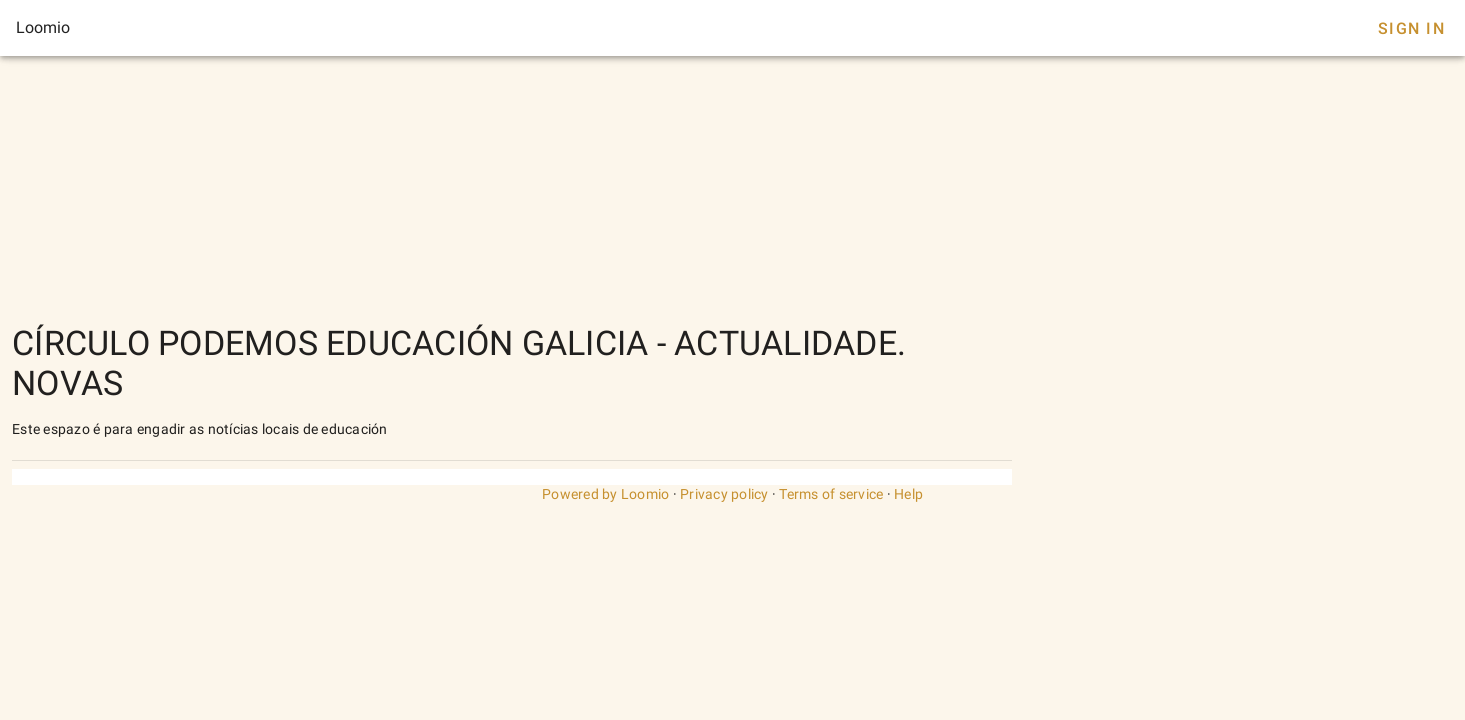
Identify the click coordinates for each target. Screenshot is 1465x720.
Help (908, 494)
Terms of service (831, 494)
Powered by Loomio (605, 494)
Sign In (1411, 28)
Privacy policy (724, 494)
